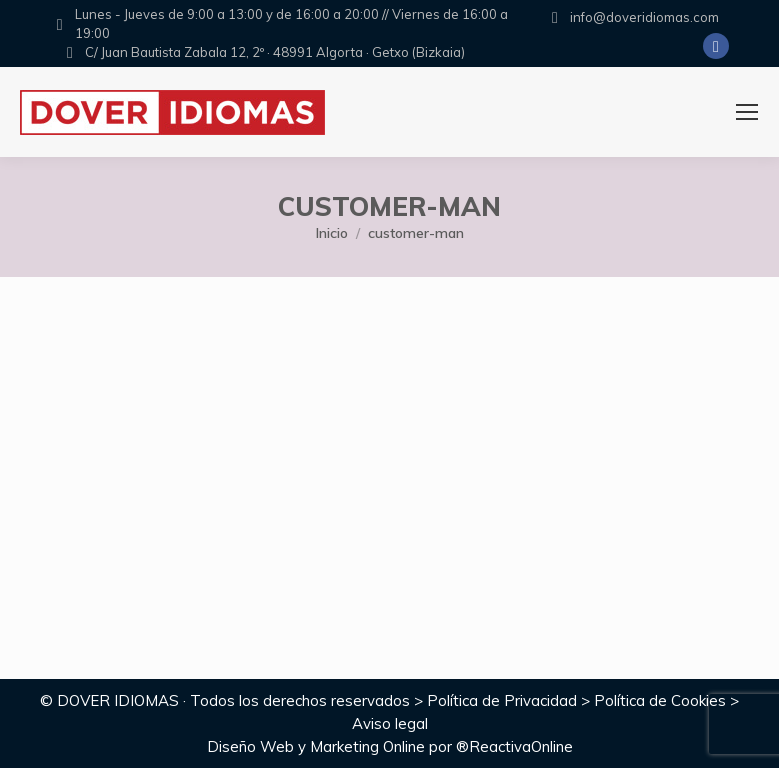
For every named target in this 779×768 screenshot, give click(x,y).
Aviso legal (390, 723)
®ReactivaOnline (514, 746)
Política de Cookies (660, 700)
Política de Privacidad (502, 700)
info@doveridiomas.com (644, 17)
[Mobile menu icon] (747, 112)
